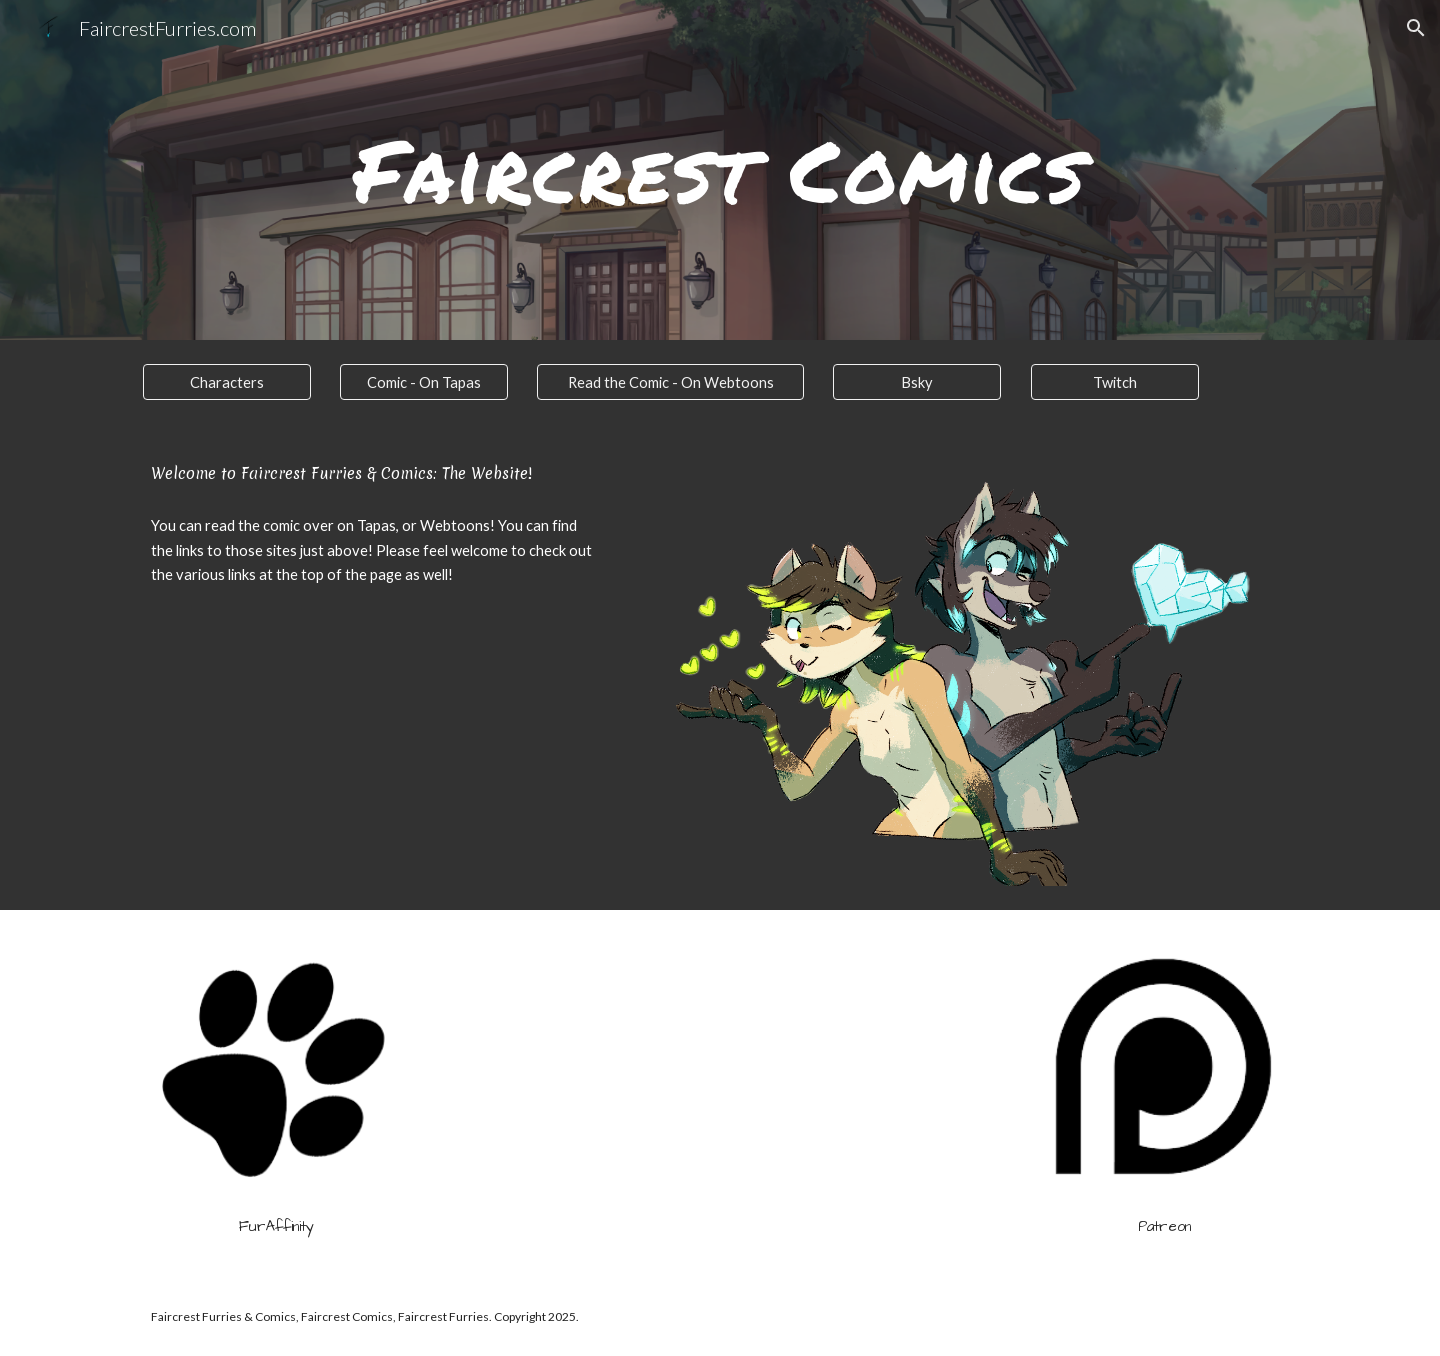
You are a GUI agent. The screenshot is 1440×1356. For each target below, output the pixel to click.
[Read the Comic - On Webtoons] (670, 382)
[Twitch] (1115, 382)
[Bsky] (917, 382)
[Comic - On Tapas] (424, 382)
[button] (1416, 28)
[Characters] (227, 382)
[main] (720, 170)
